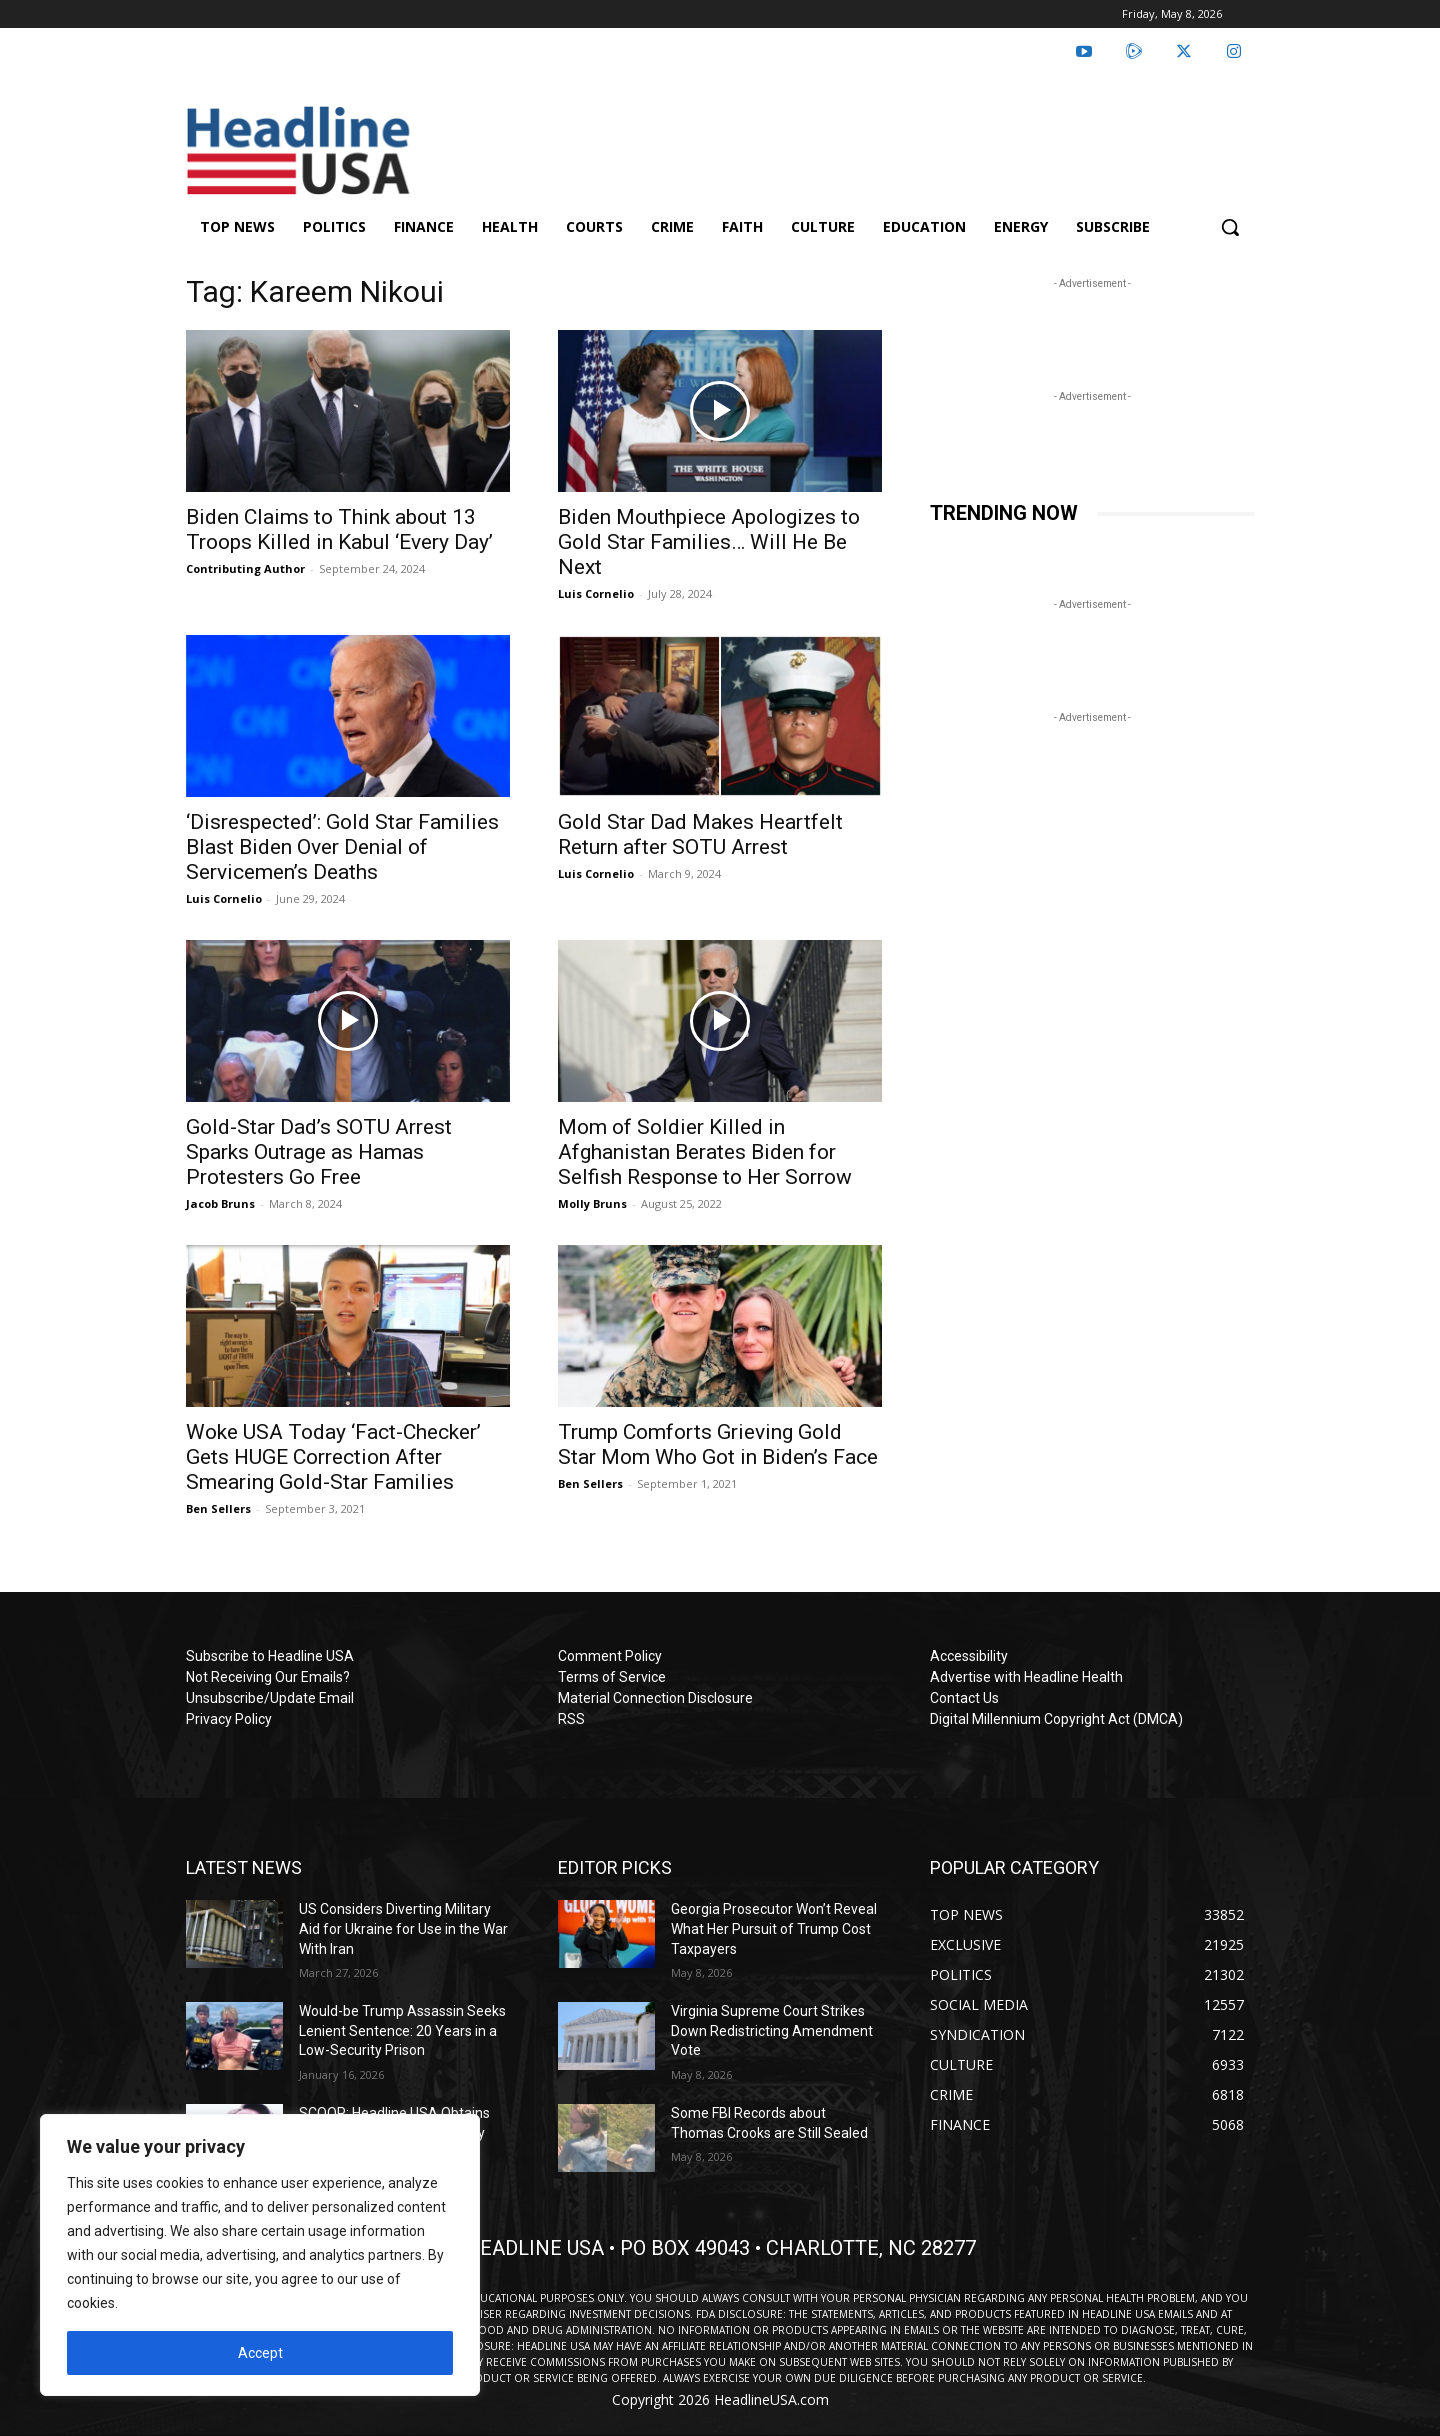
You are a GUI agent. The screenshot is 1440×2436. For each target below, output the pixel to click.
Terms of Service (612, 1677)
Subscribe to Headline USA (270, 1656)
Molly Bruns (592, 1203)
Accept (260, 2353)
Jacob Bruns (220, 1203)
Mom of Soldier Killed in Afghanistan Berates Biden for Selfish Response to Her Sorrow (705, 1152)
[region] (260, 2255)
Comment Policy (610, 1656)
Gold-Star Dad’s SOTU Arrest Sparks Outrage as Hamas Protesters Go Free (319, 1152)
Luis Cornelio (596, 593)
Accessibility (969, 1656)
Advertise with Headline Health (1026, 1677)
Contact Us (964, 1698)
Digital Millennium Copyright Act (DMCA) (1056, 1719)
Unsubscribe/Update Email (270, 1698)
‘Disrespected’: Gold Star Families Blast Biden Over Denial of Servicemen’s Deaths (342, 847)
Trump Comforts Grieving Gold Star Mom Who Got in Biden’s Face (718, 1444)
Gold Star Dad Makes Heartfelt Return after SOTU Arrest (700, 834)
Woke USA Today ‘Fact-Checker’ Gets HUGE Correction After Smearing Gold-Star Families (333, 1457)
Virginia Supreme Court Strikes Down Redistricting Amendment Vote (772, 2030)
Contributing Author (245, 568)
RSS (571, 1719)
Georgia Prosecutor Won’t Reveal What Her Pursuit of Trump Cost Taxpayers (774, 1928)
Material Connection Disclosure (655, 1698)
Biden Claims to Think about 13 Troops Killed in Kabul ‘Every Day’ (339, 529)
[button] (1230, 227)
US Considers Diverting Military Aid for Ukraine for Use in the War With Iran (403, 1928)
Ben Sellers (218, 1508)
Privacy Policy (229, 1719)
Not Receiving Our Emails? (268, 1677)
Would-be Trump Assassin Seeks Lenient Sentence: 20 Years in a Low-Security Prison (402, 2030)
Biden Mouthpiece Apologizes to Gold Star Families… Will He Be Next (709, 542)
